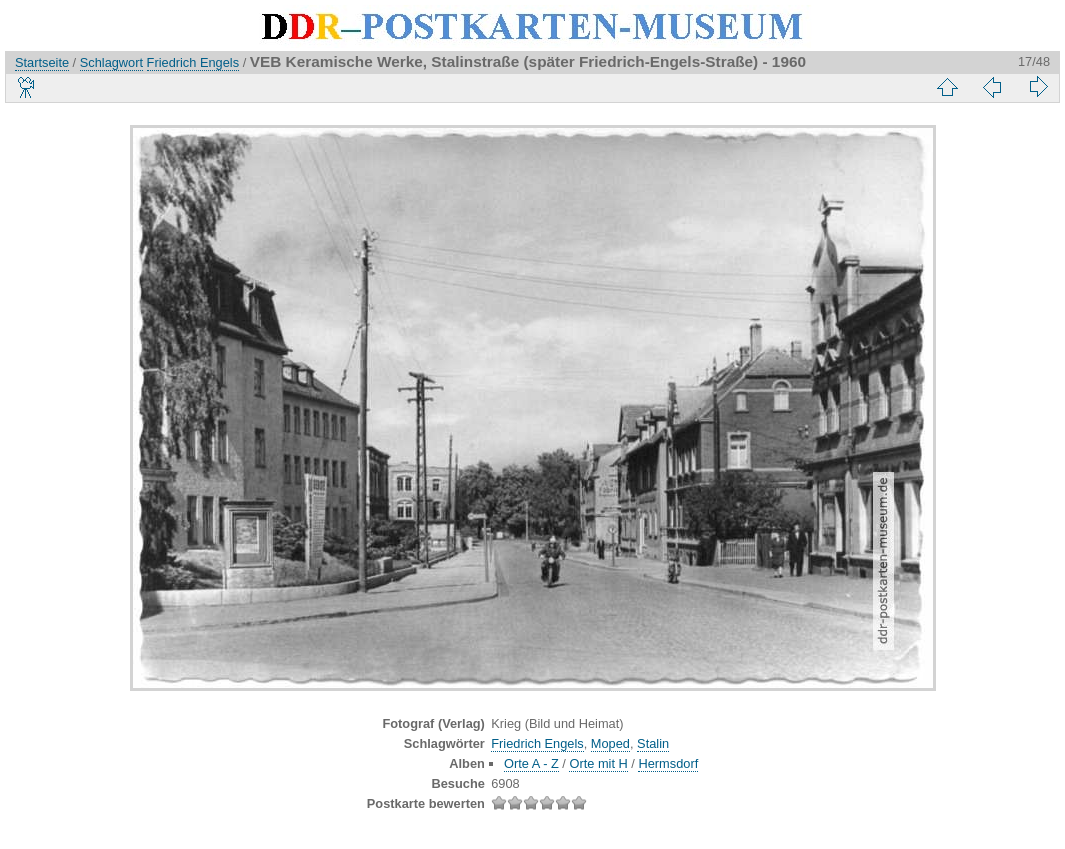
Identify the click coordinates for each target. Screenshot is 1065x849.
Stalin (653, 743)
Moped (610, 743)
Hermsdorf (668, 763)
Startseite (42, 62)
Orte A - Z (531, 763)
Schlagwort (111, 62)
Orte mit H (598, 763)
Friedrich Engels (193, 62)
